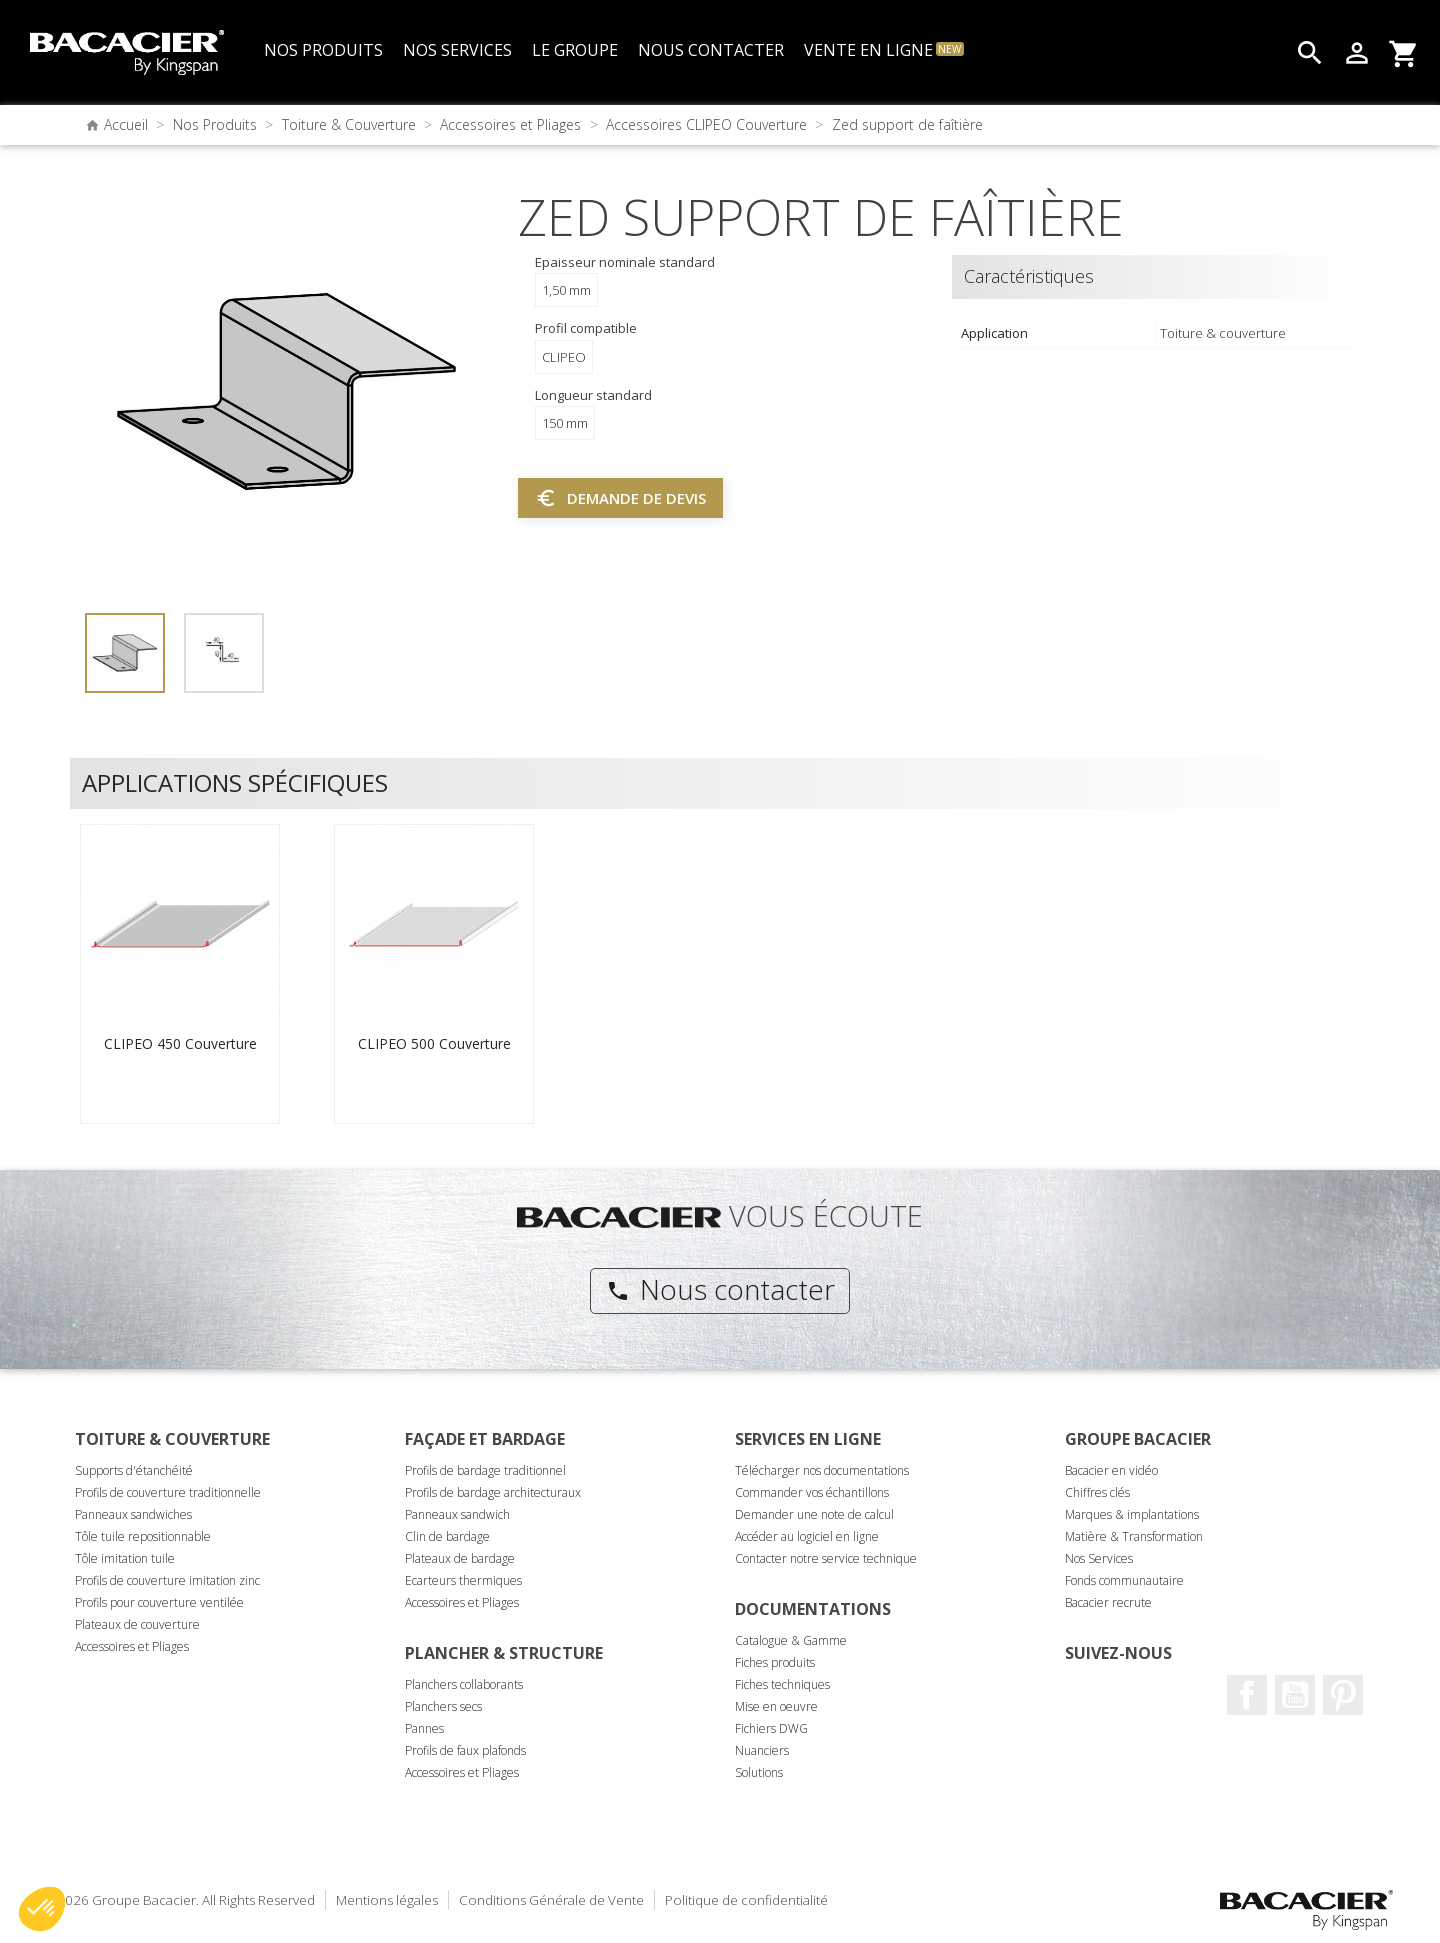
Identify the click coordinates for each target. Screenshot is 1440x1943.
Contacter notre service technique (826, 1558)
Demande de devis (620, 498)
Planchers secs (443, 1706)
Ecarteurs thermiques (463, 1580)
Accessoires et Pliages (132, 1646)
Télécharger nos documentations (822, 1470)
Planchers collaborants (464, 1684)
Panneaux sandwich (457, 1514)
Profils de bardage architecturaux (493, 1492)
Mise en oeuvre (776, 1706)
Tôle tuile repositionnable (143, 1536)
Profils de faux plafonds (465, 1750)
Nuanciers (762, 1750)
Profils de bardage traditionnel (485, 1470)
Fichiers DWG (771, 1728)
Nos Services (1099, 1558)
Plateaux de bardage (460, 1558)
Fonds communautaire (1124, 1580)
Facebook (1247, 1695)
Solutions (759, 1772)
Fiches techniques (782, 1684)
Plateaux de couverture (137, 1624)
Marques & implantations (1132, 1514)
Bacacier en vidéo (1111, 1470)
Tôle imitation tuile (125, 1558)
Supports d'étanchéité (134, 1470)
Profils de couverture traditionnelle (168, 1492)
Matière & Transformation (1134, 1536)
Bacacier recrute (1108, 1602)
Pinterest (1343, 1695)
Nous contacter (720, 1289)
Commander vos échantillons (812, 1492)
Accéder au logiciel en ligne (807, 1536)
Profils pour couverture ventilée (159, 1602)
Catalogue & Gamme (791, 1640)
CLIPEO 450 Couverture (180, 1043)
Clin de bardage (447, 1536)
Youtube (1295, 1695)
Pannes (424, 1728)
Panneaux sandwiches (133, 1514)
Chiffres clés (1097, 1492)
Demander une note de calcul (814, 1514)
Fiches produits (775, 1662)
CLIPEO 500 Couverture (434, 1043)
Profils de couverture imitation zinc (167, 1580)
